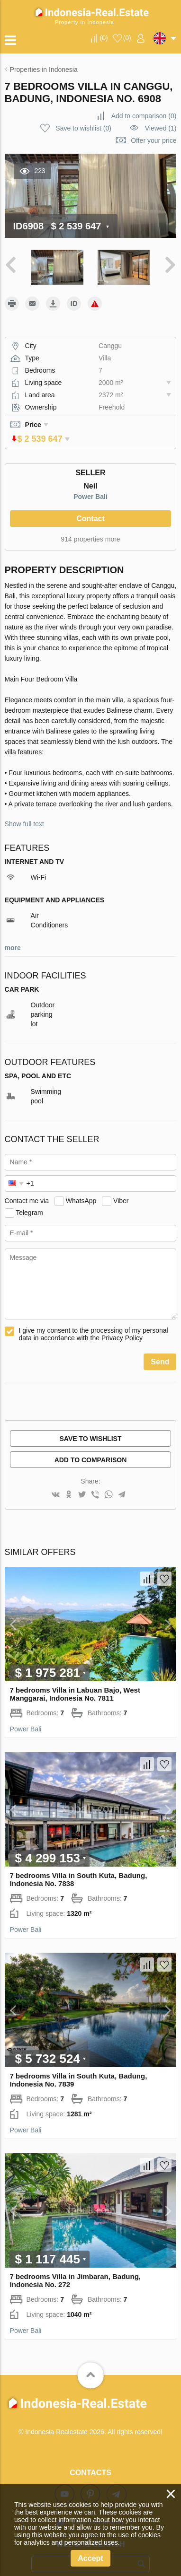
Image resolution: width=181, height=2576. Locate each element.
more (13, 934)
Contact (90, 505)
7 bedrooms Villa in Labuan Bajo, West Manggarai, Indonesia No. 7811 (75, 1681)
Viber (120, 1187)
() (104, 38)
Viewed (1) (161, 128)
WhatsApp (81, 1187)
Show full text (24, 810)
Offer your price (153, 140)
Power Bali (90, 483)
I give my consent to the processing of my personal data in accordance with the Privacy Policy (93, 1320)
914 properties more (90, 526)
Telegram (29, 1199)
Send (160, 1349)
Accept (90, 2558)
